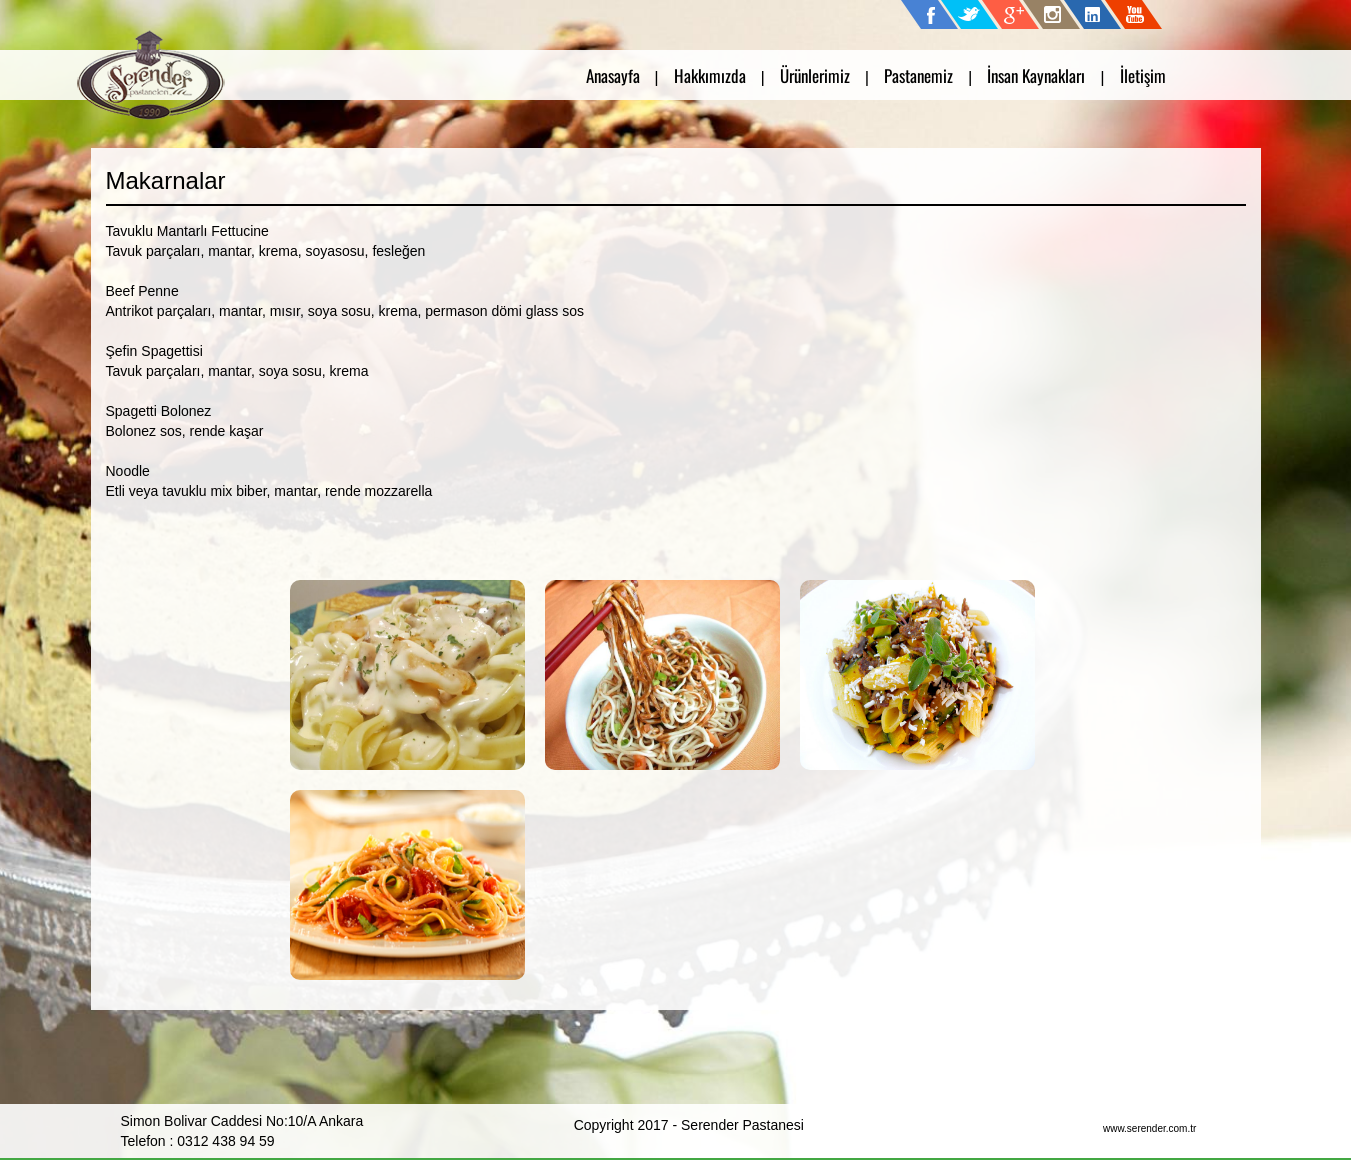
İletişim (1143, 75)
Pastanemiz (918, 75)
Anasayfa (613, 75)
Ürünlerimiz (815, 75)
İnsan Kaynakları (1036, 75)
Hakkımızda (710, 75)
